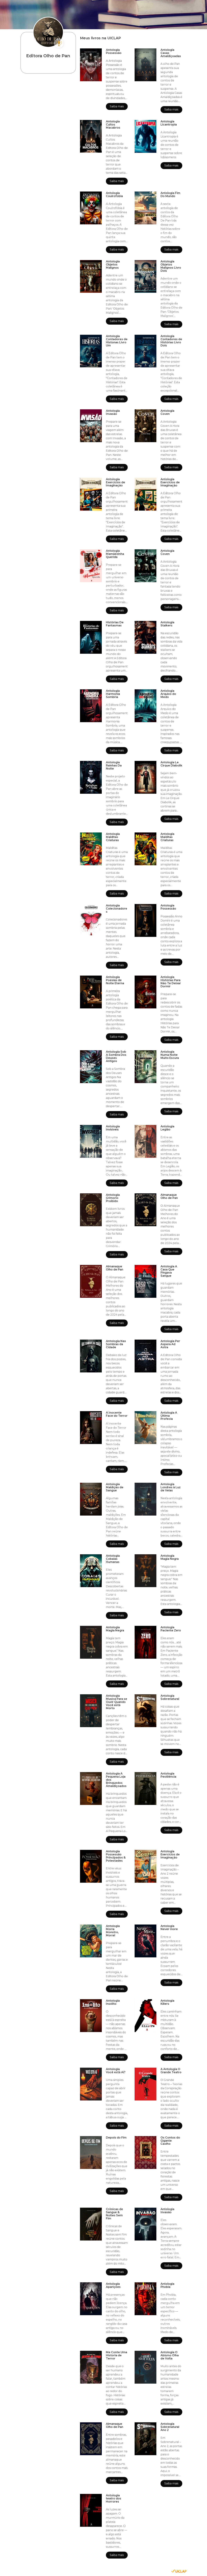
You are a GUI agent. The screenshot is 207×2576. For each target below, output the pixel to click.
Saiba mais (117, 106)
